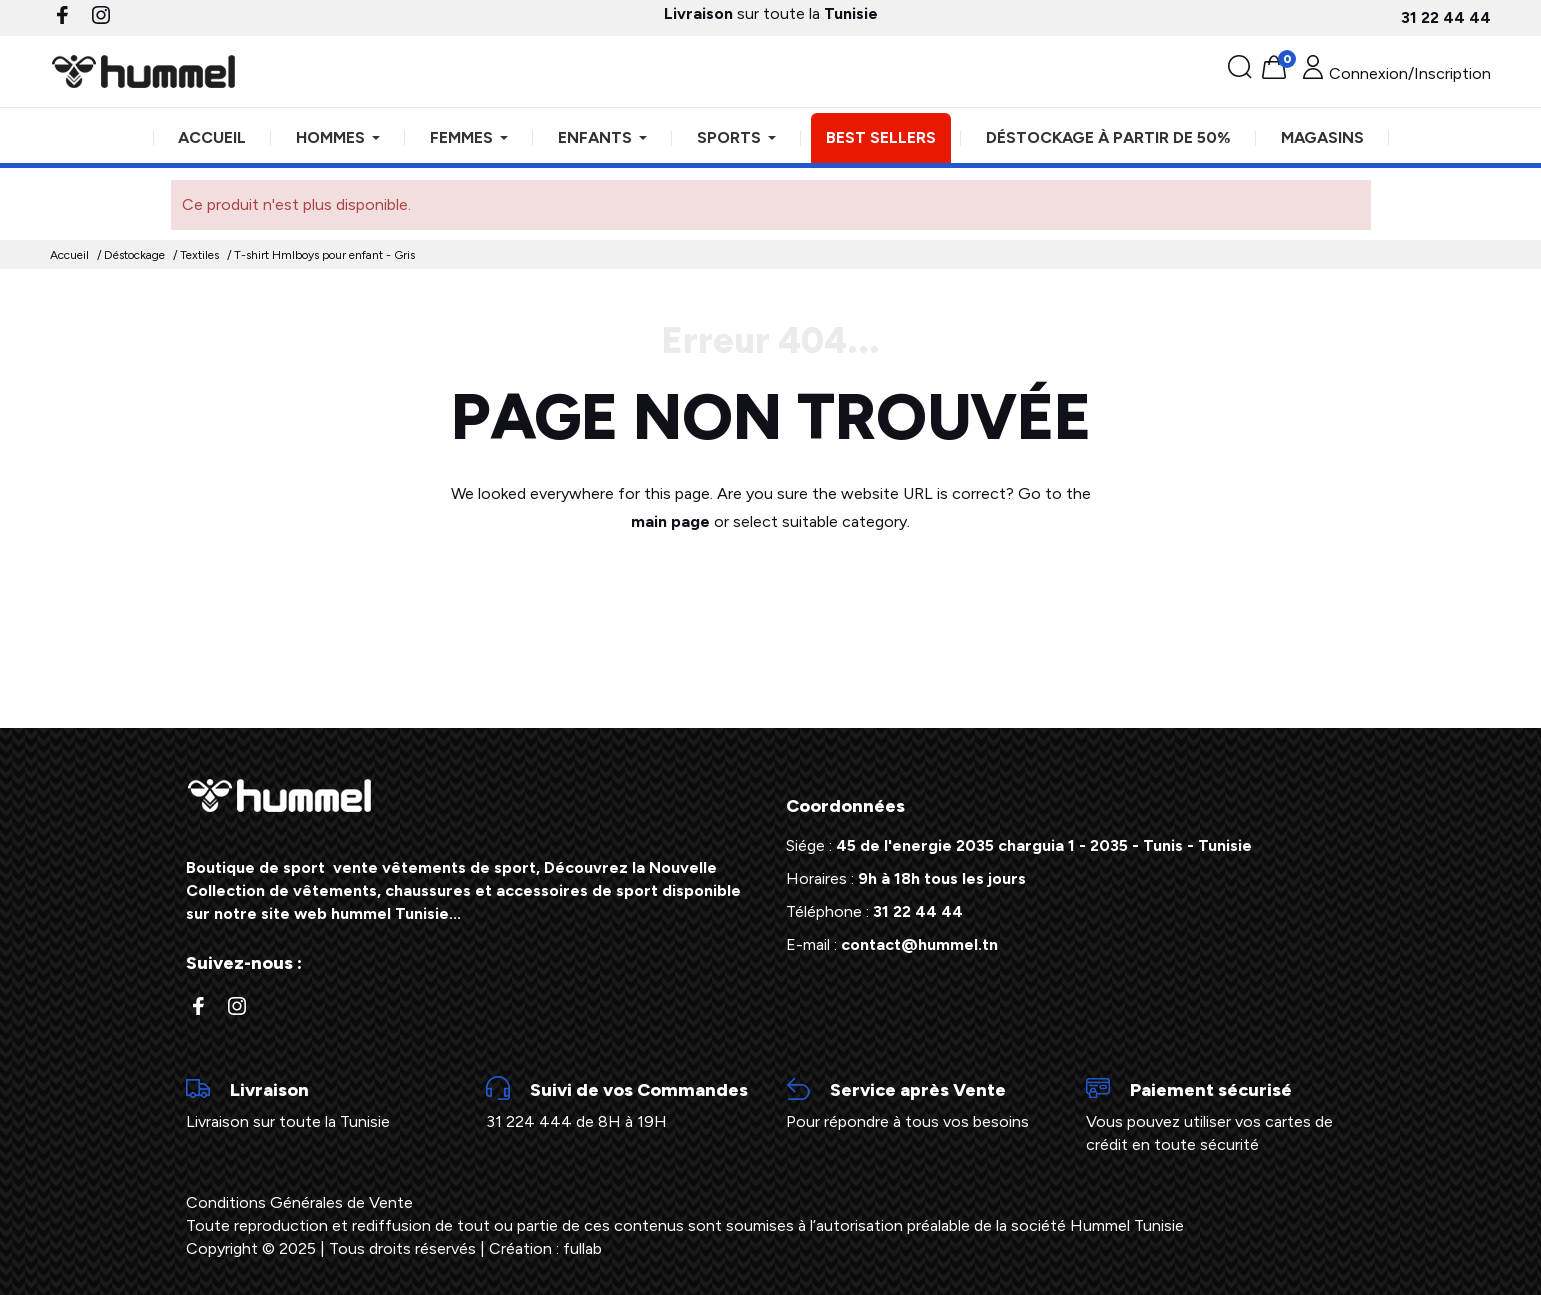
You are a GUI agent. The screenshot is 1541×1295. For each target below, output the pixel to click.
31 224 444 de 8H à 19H (621, 1104)
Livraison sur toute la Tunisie (321, 1104)
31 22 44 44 (1446, 17)
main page (670, 521)
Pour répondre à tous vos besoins (921, 1104)
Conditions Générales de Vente (299, 1202)
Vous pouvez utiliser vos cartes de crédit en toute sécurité (1221, 1115)
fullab (582, 1248)
